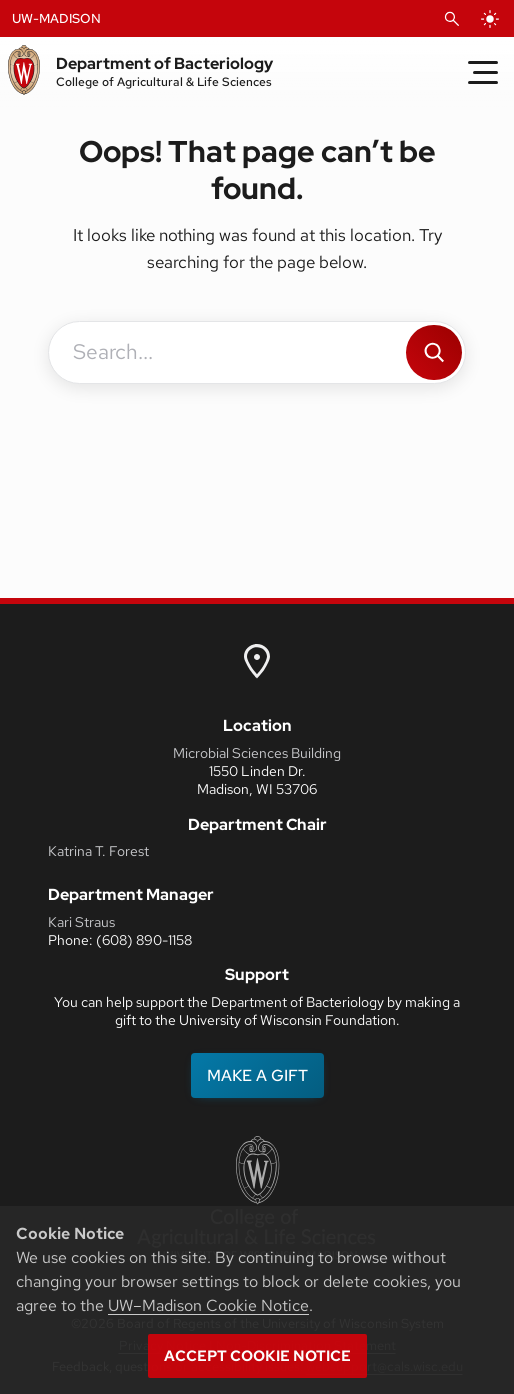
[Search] (434, 352)
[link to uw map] (257, 660)
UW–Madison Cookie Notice (208, 1305)
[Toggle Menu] (483, 72)
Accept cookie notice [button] (257, 1356)
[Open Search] (452, 19)
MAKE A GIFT (257, 1075)
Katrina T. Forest (98, 851)
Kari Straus (81, 922)
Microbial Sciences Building (257, 753)
